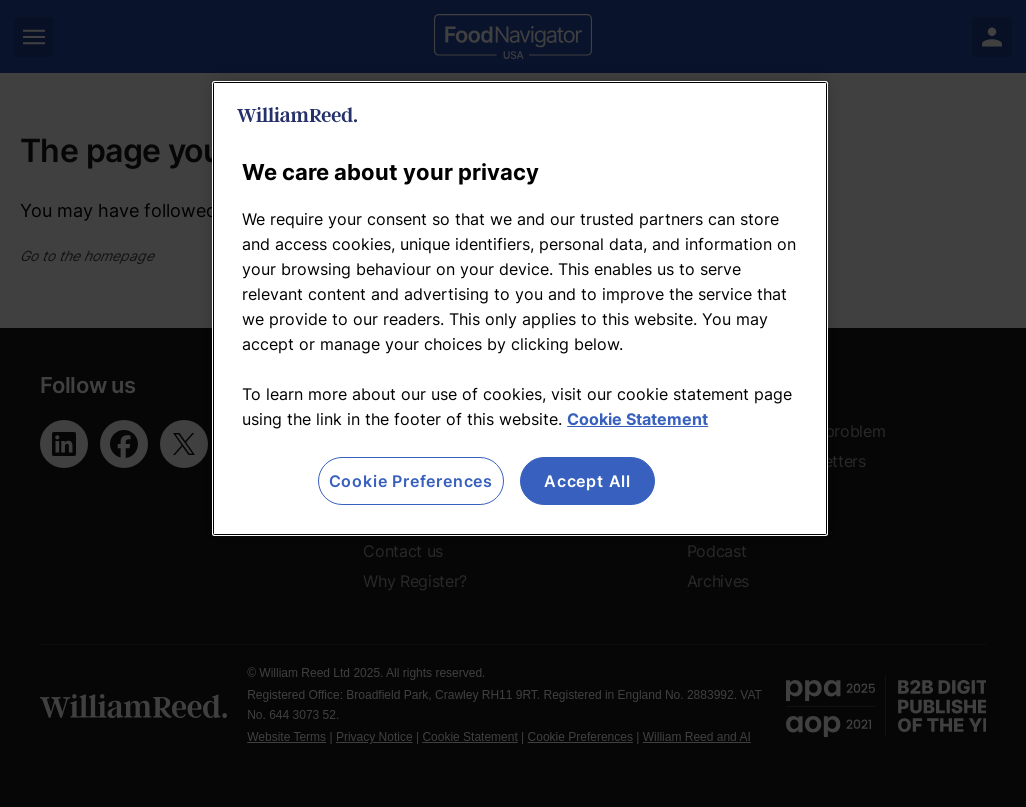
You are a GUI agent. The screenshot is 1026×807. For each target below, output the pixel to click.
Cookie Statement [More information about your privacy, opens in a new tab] (637, 419)
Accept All (587, 481)
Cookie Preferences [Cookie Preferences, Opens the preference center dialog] (411, 481)
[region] (520, 308)
